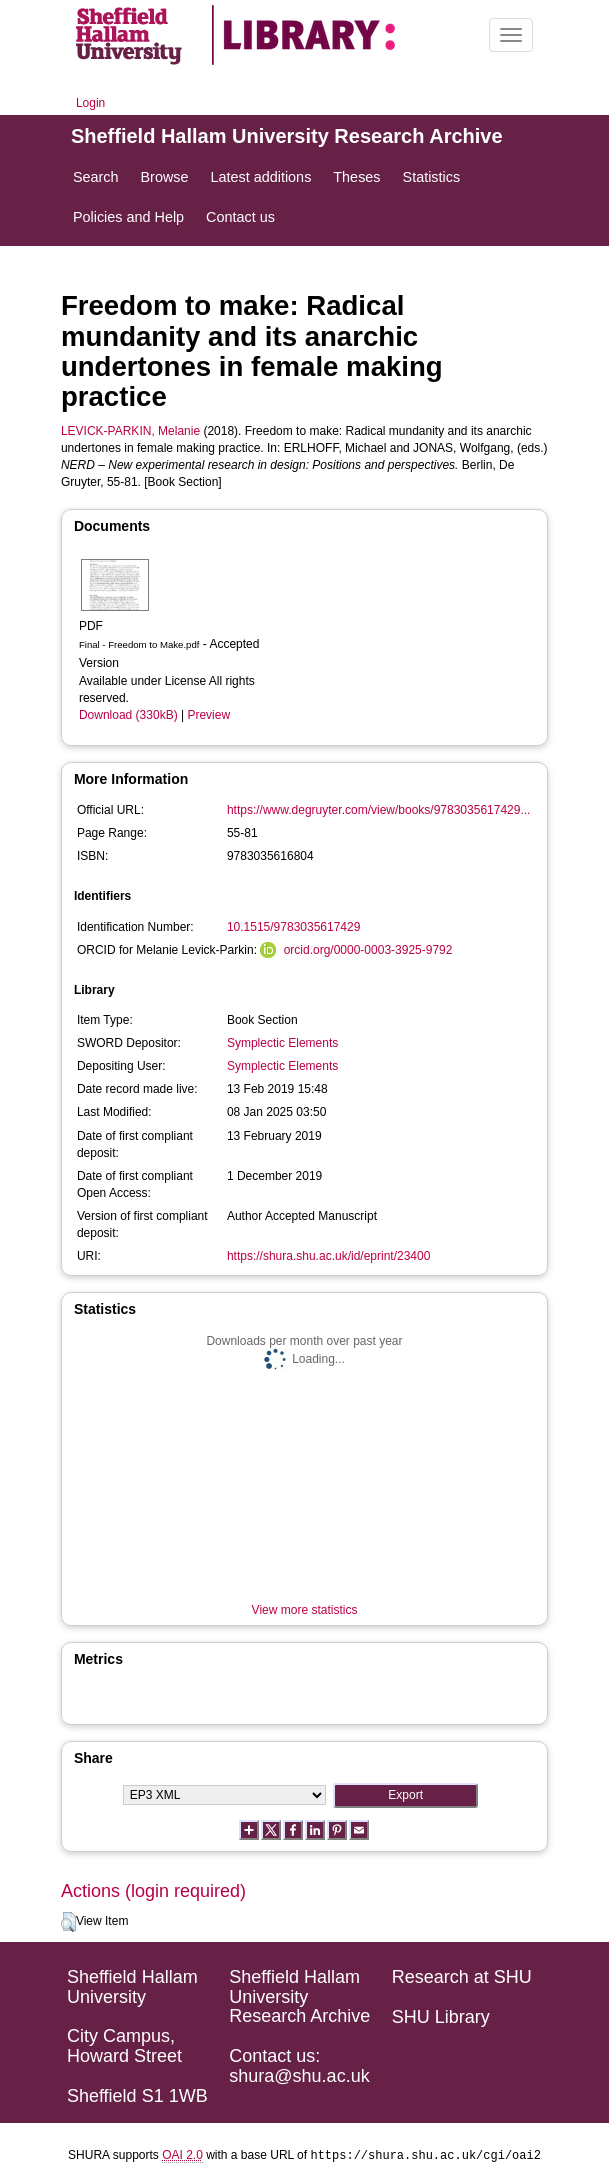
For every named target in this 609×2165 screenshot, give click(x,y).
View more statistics (305, 1610)
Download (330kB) (128, 715)
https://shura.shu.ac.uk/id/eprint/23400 (328, 1256)
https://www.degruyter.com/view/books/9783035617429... (379, 810)
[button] (68, 1922)
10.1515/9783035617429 (293, 927)
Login (90, 103)
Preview (208, 715)
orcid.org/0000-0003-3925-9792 (368, 950)
